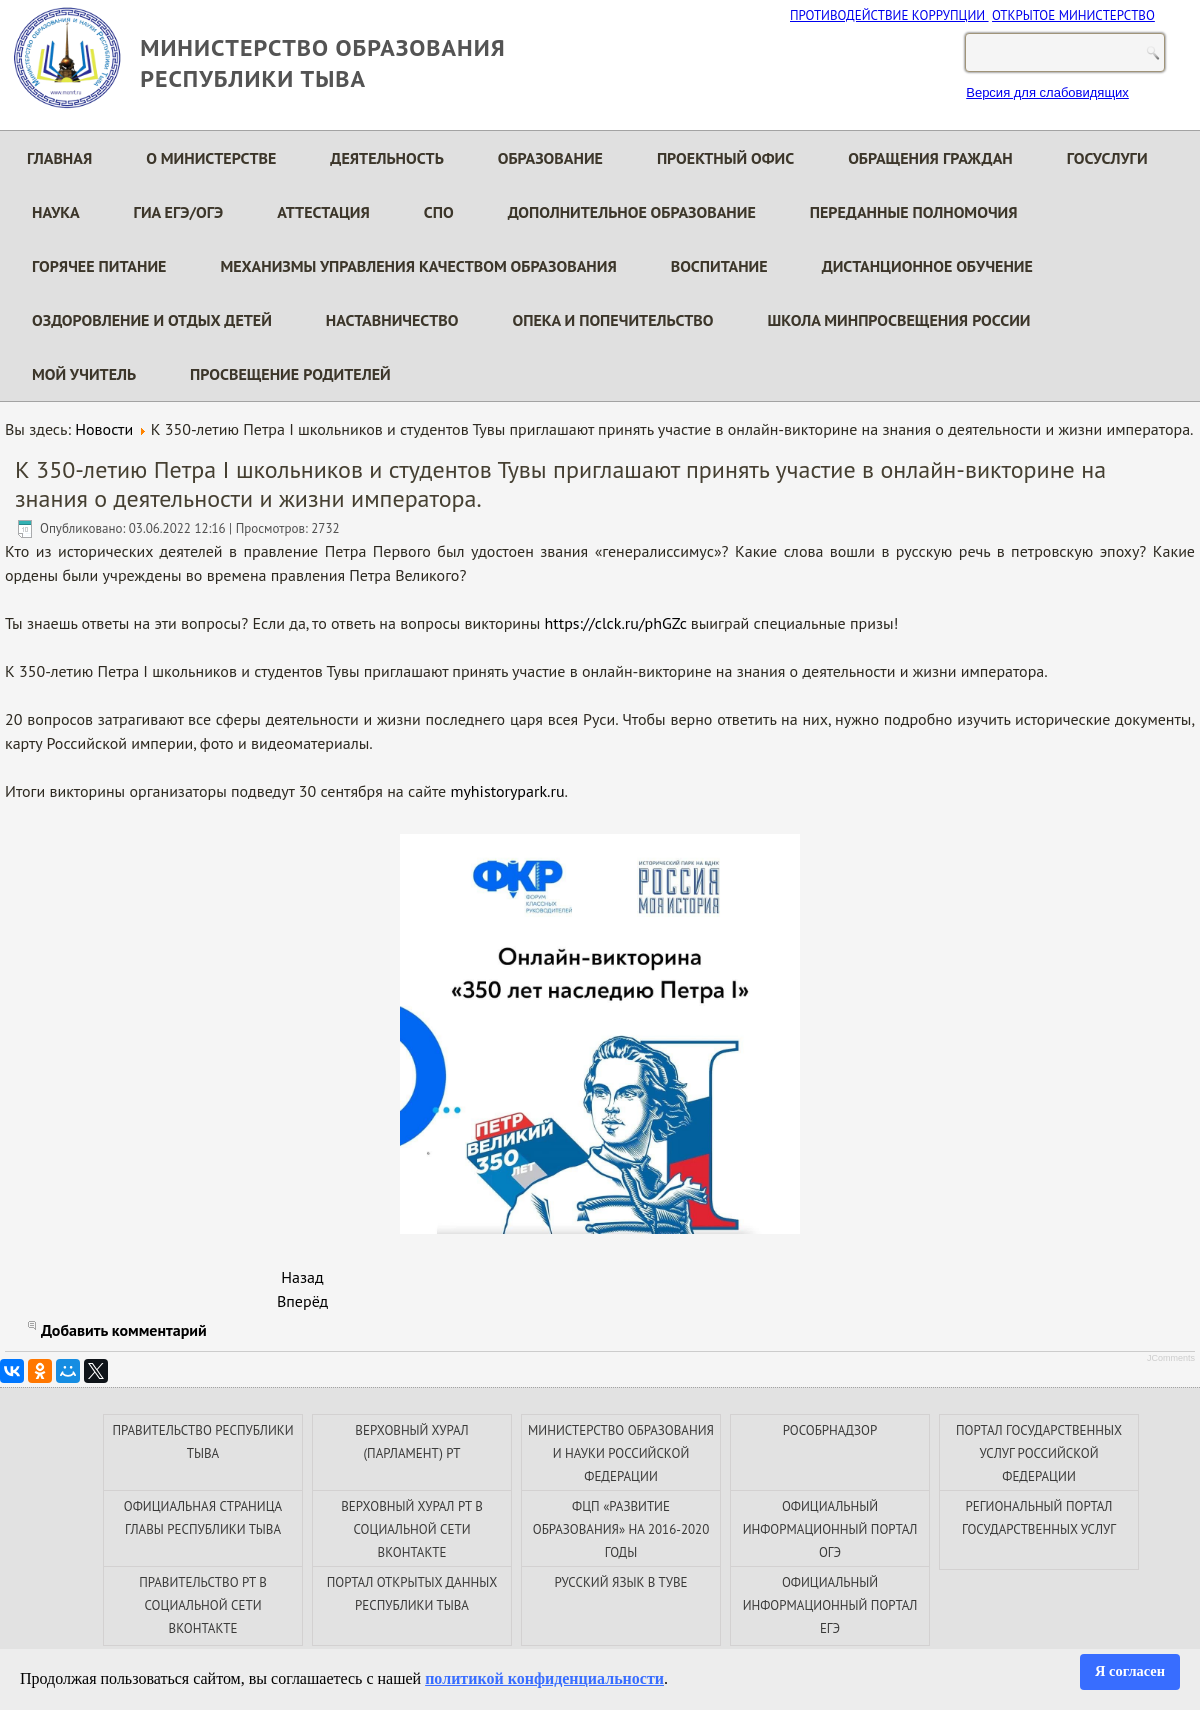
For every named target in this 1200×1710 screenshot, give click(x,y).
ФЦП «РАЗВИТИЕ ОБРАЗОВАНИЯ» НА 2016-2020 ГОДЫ (621, 1529)
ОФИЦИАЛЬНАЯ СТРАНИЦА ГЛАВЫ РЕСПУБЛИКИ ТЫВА (203, 1518)
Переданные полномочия (914, 212)
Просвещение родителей (290, 374)
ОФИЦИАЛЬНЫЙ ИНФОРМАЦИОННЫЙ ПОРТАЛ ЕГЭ (830, 1605)
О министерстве (211, 158)
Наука (56, 212)
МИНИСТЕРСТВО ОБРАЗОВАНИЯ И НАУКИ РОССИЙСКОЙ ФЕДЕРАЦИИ (621, 1453)
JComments (1171, 1358)
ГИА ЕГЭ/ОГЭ (179, 212)
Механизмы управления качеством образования (418, 266)
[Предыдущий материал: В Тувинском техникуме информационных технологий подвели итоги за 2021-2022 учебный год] (302, 1277)
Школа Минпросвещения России (899, 320)
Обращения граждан (930, 158)
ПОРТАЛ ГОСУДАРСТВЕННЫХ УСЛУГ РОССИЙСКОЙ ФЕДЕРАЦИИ (1039, 1453)
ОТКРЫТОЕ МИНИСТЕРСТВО (1073, 15)
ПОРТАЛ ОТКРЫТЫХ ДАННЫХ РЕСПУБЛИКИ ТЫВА (412, 1594)
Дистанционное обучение (927, 266)
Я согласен (1130, 1671)
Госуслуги (1107, 158)
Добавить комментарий (124, 1330)
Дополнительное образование (632, 212)
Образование (550, 158)
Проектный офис (725, 158)
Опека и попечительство (613, 320)
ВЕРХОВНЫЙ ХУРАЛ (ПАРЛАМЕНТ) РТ (411, 1442)
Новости (104, 429)
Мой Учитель (84, 374)
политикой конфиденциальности (544, 1678)
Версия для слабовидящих (1047, 92)
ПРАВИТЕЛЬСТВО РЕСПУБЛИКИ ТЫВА (202, 1442)
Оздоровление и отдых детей (152, 320)
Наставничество (392, 320)
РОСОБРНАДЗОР (830, 1430)
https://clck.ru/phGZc (616, 623)
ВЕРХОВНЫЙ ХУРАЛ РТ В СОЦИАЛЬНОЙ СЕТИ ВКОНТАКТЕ (412, 1529)
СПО (439, 212)
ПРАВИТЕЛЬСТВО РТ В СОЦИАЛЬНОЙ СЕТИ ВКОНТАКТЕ (203, 1605)
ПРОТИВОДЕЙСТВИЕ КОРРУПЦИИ (889, 15)
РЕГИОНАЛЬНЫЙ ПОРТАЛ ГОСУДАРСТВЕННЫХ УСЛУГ (1039, 1518)
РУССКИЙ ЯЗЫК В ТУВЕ (620, 1582)
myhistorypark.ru (507, 791)
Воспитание (719, 266)
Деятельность (386, 158)
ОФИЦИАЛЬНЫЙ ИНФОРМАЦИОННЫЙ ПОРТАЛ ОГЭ (830, 1529)
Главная (59, 158)
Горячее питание (99, 266)
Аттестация (323, 212)
